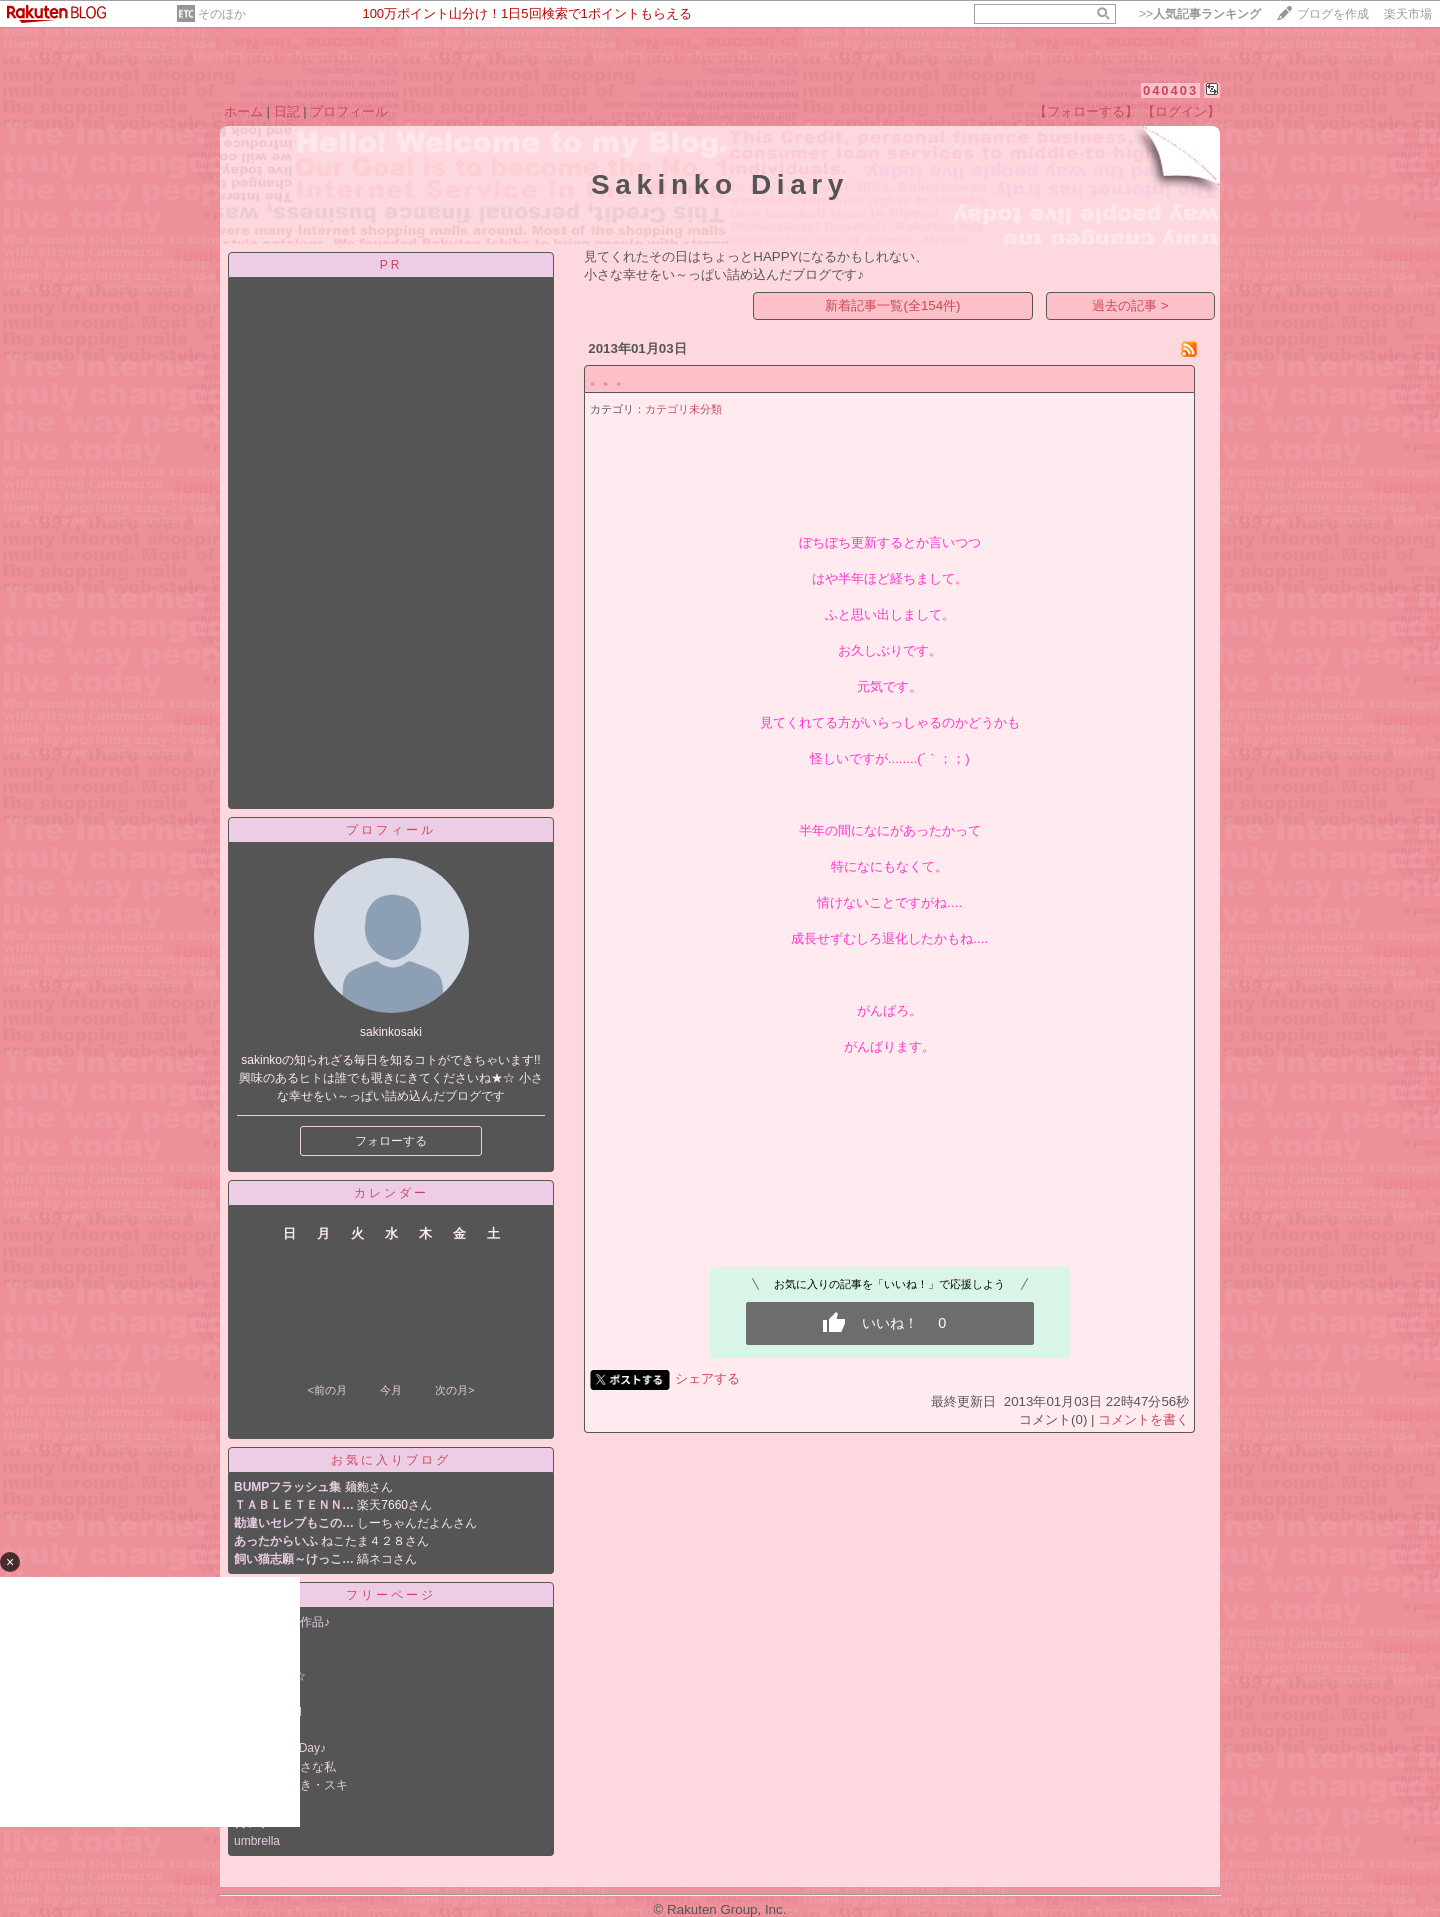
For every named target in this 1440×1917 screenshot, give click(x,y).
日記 (287, 111)
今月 (391, 1390)
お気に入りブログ (391, 1460)
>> (1200, 14)
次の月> (454, 1390)
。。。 (609, 379)
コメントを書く (1143, 1419)
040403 (1170, 90)
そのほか (222, 14)
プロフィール (349, 111)
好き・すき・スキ (300, 1785)
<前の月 (326, 1390)
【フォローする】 (1086, 111)
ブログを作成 (1333, 14)
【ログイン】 (1181, 111)
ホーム (243, 111)
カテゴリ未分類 (683, 409)
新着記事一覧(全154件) (892, 305)
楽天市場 (1408, 14)
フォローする (391, 1141)
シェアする (707, 1378)
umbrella (257, 1841)
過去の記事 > (1130, 305)
